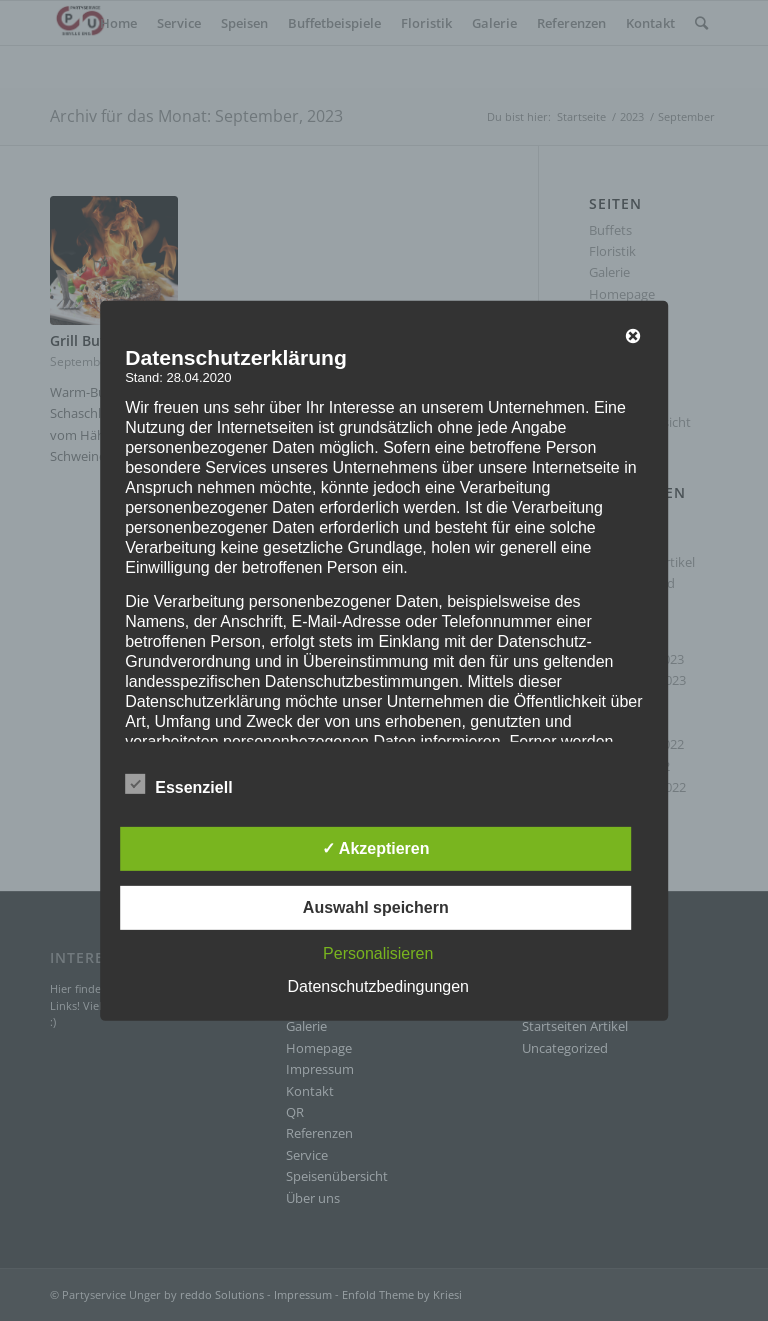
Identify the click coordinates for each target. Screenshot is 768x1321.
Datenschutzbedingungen (378, 986)
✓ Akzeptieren (376, 848)
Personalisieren (378, 953)
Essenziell (178, 785)
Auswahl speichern (376, 907)
